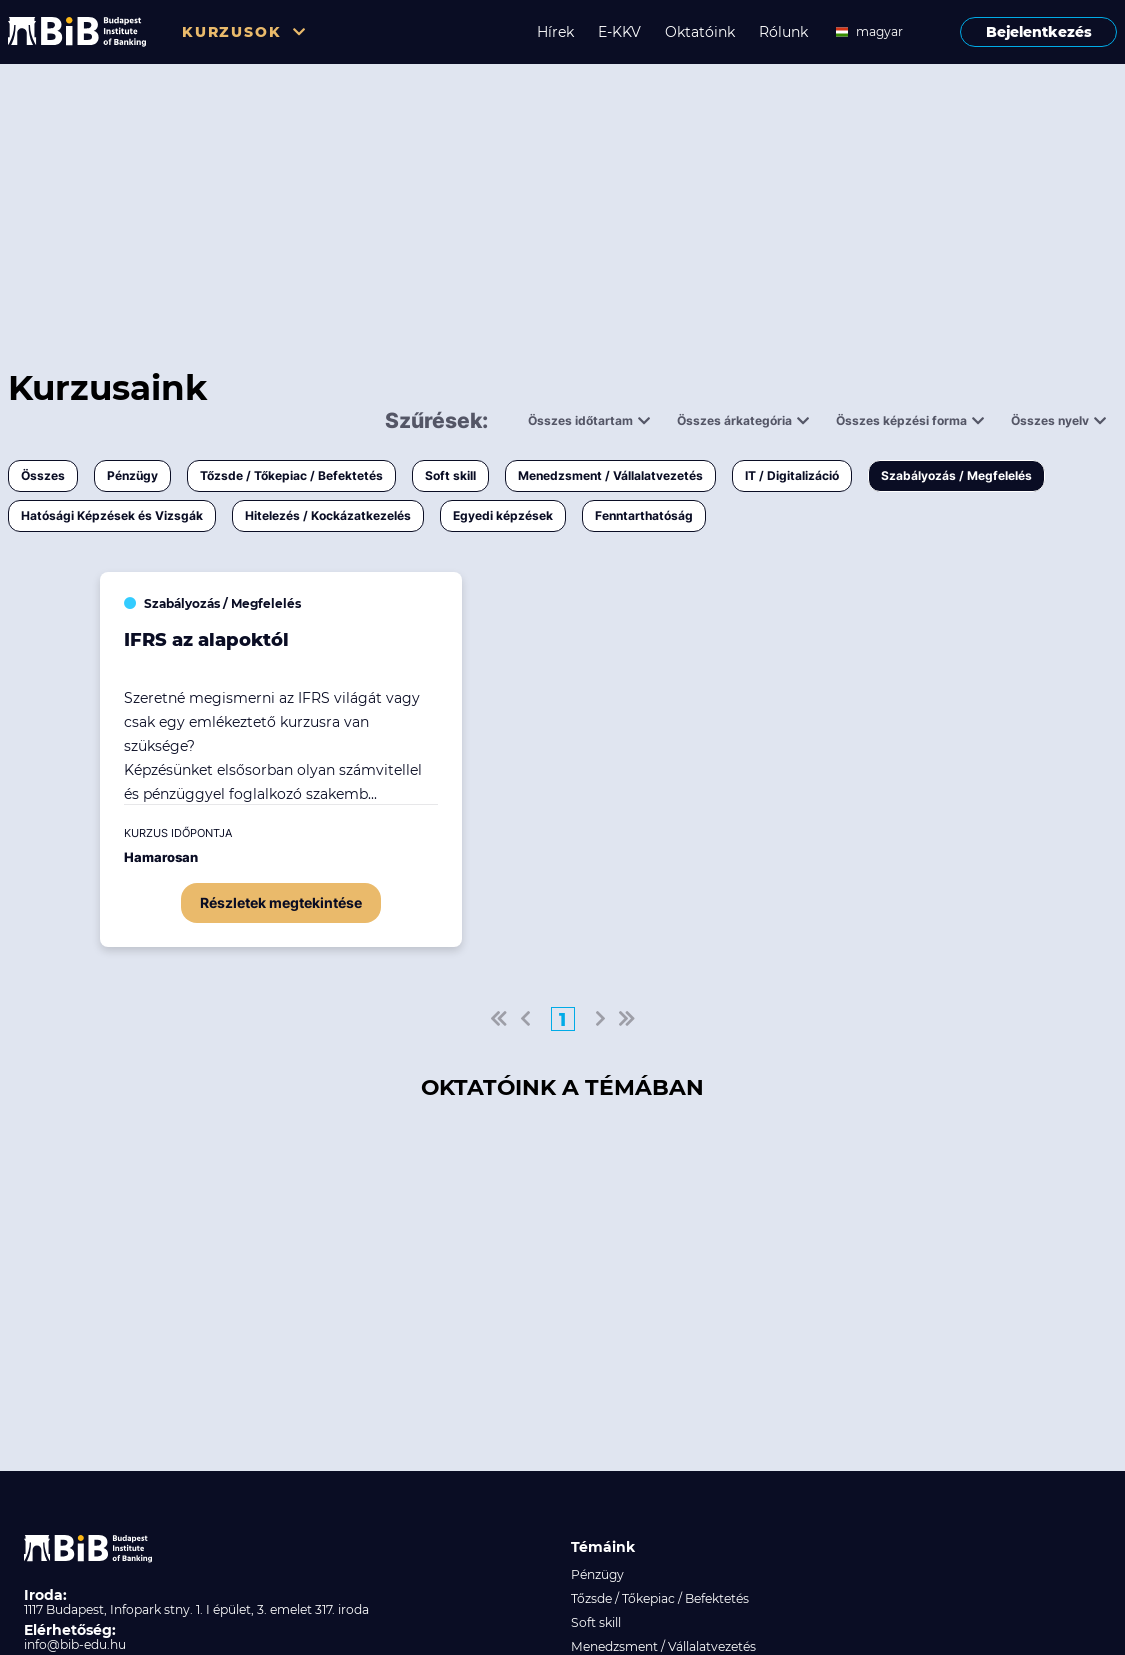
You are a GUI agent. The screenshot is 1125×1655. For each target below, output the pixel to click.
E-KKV (619, 32)
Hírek (555, 32)
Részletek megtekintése (281, 902)
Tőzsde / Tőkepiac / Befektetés (291, 475)
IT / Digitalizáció (792, 475)
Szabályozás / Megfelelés (956, 475)
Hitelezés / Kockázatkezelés (328, 515)
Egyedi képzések (503, 515)
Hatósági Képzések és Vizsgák (112, 515)
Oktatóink (700, 32)
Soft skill (450, 475)
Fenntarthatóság (644, 515)
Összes (43, 475)
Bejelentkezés (1039, 32)
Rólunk (783, 32)
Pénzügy (132, 475)
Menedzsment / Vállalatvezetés (610, 475)
